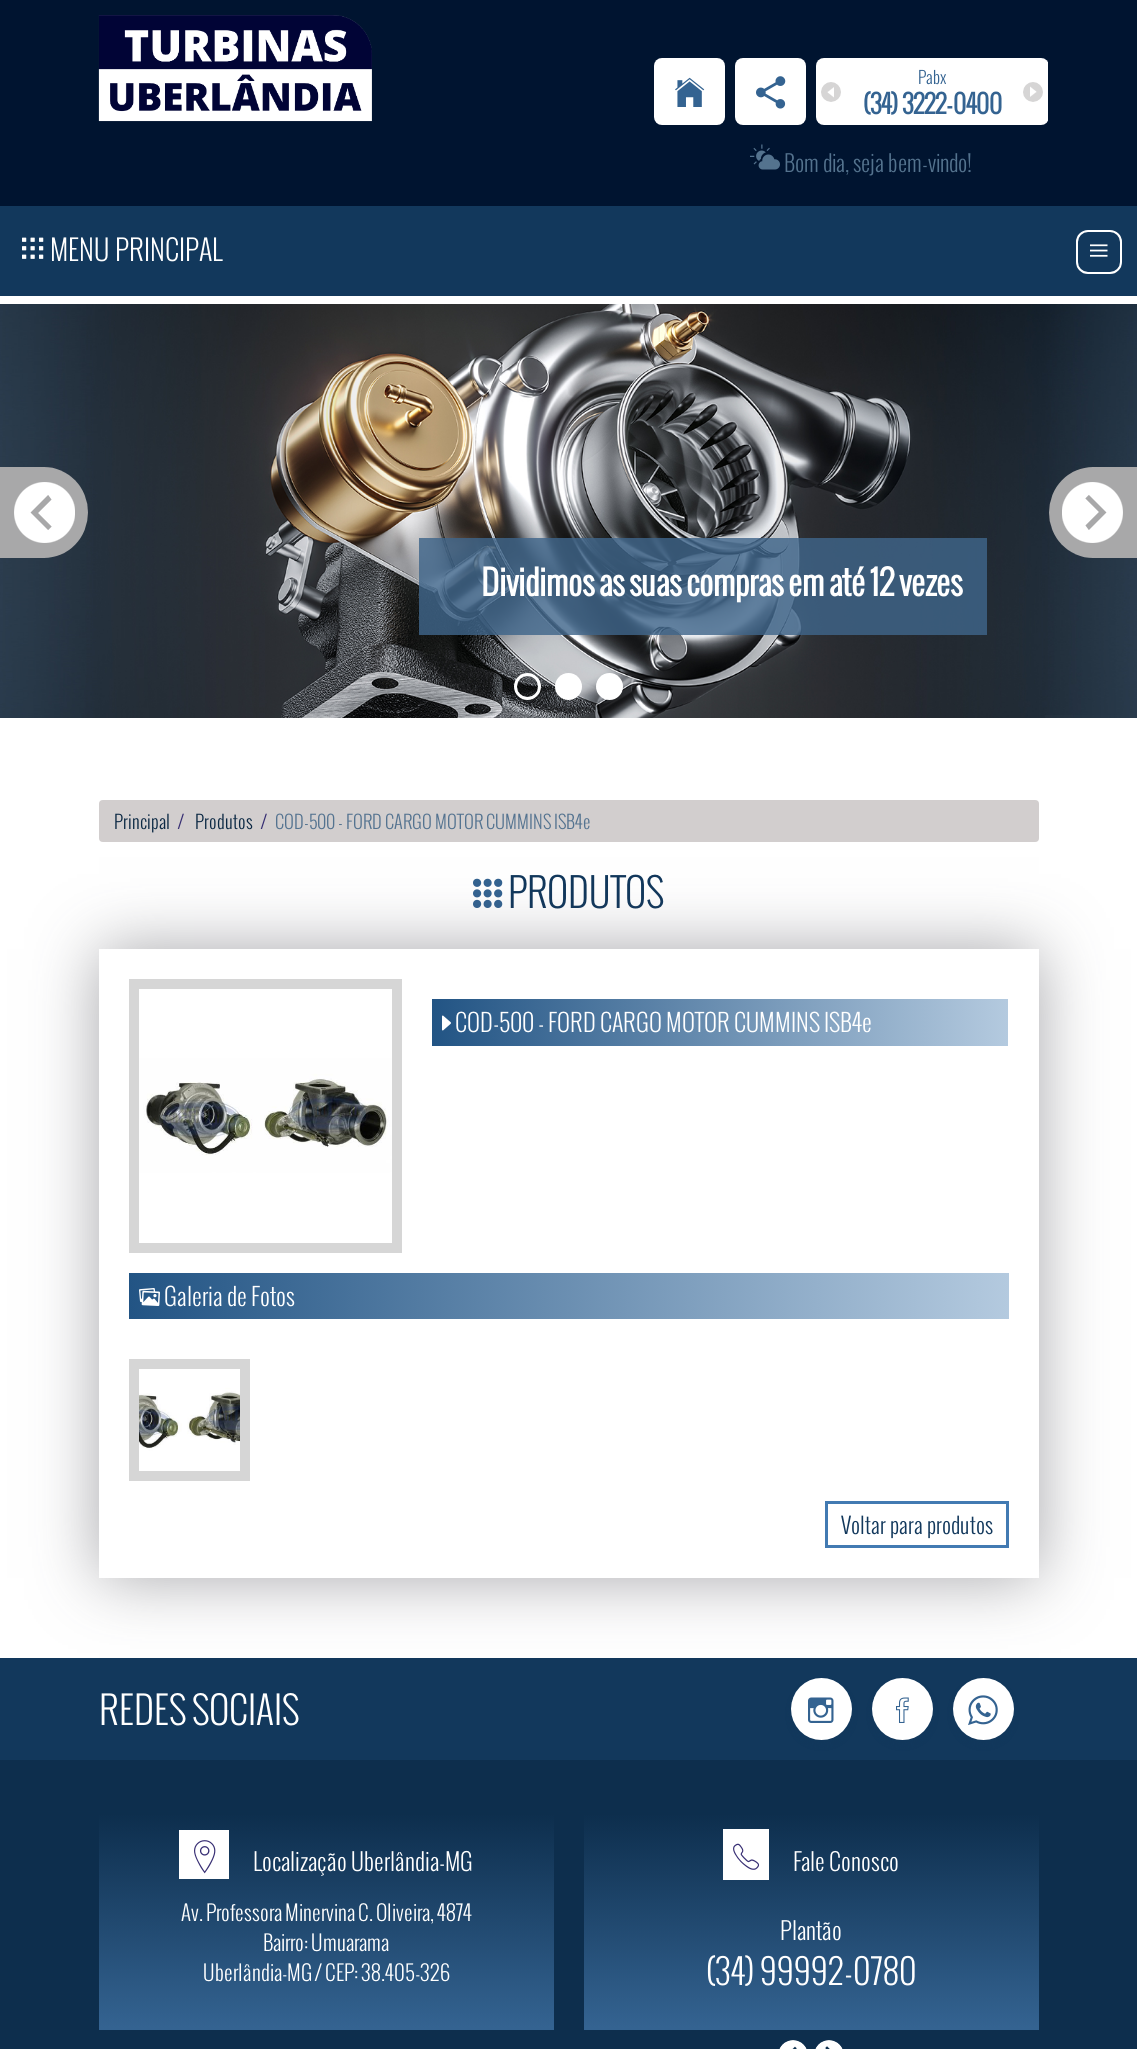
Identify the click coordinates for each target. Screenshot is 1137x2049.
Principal (142, 731)
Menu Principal (122, 156)
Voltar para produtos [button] (917, 1434)
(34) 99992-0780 (811, 1879)
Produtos (224, 731)
